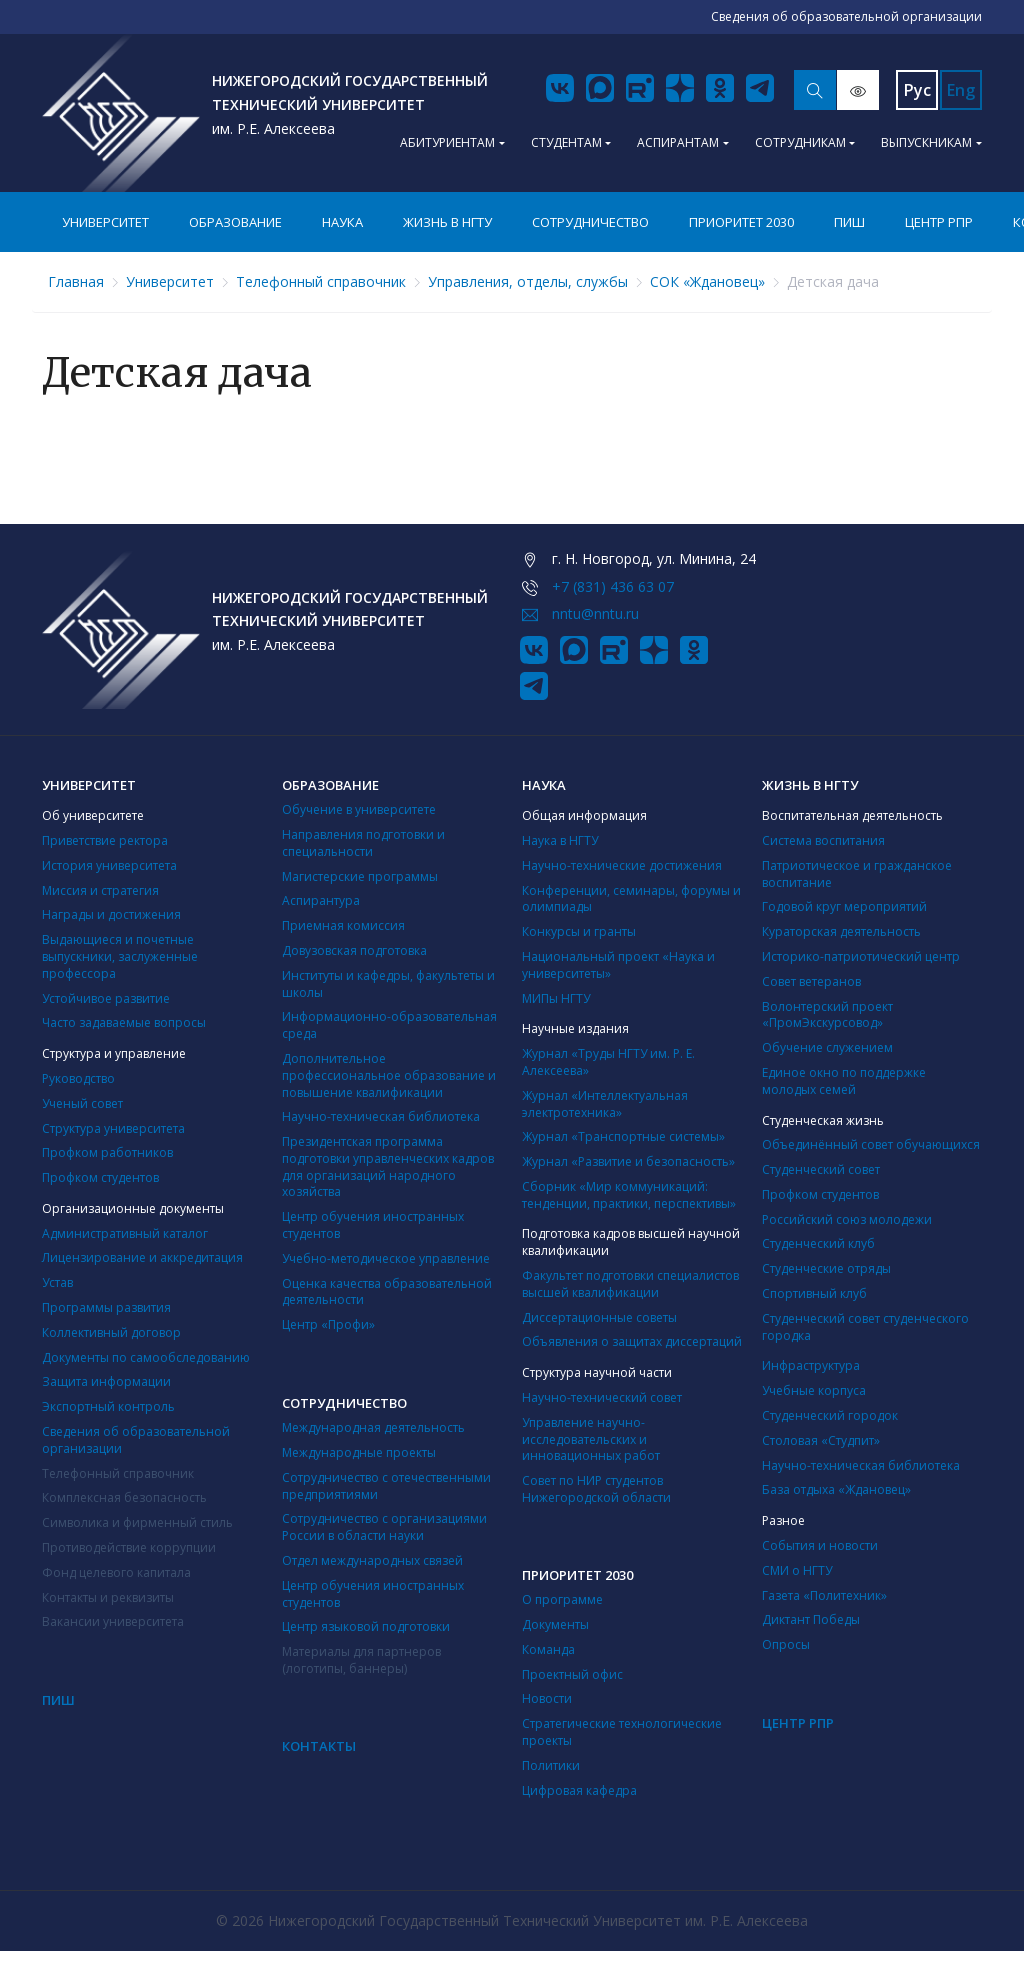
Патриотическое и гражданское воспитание (857, 874)
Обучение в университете (359, 809)
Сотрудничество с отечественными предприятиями (386, 1486)
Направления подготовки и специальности (363, 843)
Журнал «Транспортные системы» (623, 1136)
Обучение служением (827, 1047)
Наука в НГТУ (560, 840)
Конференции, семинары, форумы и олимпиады (631, 899)
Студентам (566, 142)
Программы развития (106, 1307)
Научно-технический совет (602, 1397)
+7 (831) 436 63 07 (613, 586)
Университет (105, 222)
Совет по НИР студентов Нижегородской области (596, 1489)
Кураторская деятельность (841, 931)
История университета (109, 865)
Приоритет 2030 (741, 222)
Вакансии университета (113, 1621)
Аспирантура (321, 900)
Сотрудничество (590, 222)
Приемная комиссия (343, 925)
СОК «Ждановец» (707, 281)
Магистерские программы (360, 876)
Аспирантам (678, 142)
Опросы (786, 1644)
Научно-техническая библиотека (381, 1116)
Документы (555, 1624)
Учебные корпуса (814, 1390)
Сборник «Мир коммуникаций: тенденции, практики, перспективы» (629, 1195)
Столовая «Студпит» (821, 1440)
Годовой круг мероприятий (844, 906)
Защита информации (106, 1381)
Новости (547, 1698)
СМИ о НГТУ (797, 1570)
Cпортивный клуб (814, 1293)
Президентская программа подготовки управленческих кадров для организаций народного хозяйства (388, 1166)
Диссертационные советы (599, 1317)
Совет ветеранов (811, 981)
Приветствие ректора (105, 840)
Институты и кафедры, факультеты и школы (388, 984)
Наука (342, 222)
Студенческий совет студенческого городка (865, 1327)
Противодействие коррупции (129, 1547)
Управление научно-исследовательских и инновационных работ (591, 1439)
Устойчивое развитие (106, 998)
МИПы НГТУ (556, 998)
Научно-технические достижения (622, 865)
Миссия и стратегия (100, 890)
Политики (551, 1765)
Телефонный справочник (321, 281)
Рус (917, 90)
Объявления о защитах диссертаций (632, 1341)
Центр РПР (939, 222)
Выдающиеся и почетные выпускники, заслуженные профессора (120, 956)
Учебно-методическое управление (386, 1258)
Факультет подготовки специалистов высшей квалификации (630, 1284)
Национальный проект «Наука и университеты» (618, 965)
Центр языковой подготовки (366, 1626)
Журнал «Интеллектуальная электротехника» (605, 1104)
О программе (562, 1599)
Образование (235, 222)
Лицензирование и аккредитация (142, 1257)
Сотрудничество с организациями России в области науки (384, 1527)
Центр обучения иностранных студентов (373, 1225)
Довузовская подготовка (354, 950)
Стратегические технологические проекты (622, 1732)
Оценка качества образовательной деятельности (387, 1292)
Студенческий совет (821, 1169)
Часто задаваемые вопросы (124, 1022)
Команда (548, 1649)
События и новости (820, 1545)
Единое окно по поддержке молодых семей (844, 1081)
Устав (57, 1282)
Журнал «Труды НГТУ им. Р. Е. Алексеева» (608, 1062)
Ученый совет (82, 1103)
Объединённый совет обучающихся (871, 1144)
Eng (961, 90)
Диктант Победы (811, 1619)
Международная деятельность (373, 1427)
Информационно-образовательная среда (389, 1025)
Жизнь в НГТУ (447, 222)
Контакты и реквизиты (108, 1597)
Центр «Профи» (328, 1324)
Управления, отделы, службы (528, 281)
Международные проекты (359, 1452)
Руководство (78, 1078)
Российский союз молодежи (847, 1219)
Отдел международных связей (372, 1560)
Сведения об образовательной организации (136, 1440)
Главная (76, 281)
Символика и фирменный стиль (137, 1522)
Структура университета (113, 1128)
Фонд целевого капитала (116, 1572)
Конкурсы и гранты (579, 931)
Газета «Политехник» (824, 1595)
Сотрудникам (800, 142)
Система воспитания (823, 840)
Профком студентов (100, 1177)
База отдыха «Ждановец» (836, 1489)
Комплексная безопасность (124, 1497)
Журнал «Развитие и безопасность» (628, 1161)
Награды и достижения (111, 914)
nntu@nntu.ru (595, 613)
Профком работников (107, 1152)
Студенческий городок (830, 1415)
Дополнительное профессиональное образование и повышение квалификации (389, 1075)
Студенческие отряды (826, 1268)
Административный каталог (125, 1233)
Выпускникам (926, 142)
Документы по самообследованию (146, 1357)
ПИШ (849, 222)
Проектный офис (572, 1674)
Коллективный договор (111, 1332)
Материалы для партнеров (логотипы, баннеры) (361, 1660)
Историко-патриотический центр (861, 956)
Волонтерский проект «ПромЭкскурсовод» (827, 1015)
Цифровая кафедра (579, 1790)
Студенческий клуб (818, 1243)
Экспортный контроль (108, 1406)
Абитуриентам (447, 142)
